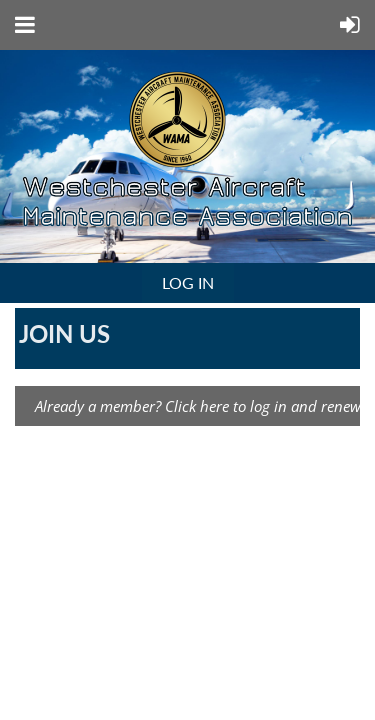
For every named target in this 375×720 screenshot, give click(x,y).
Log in (188, 282)
